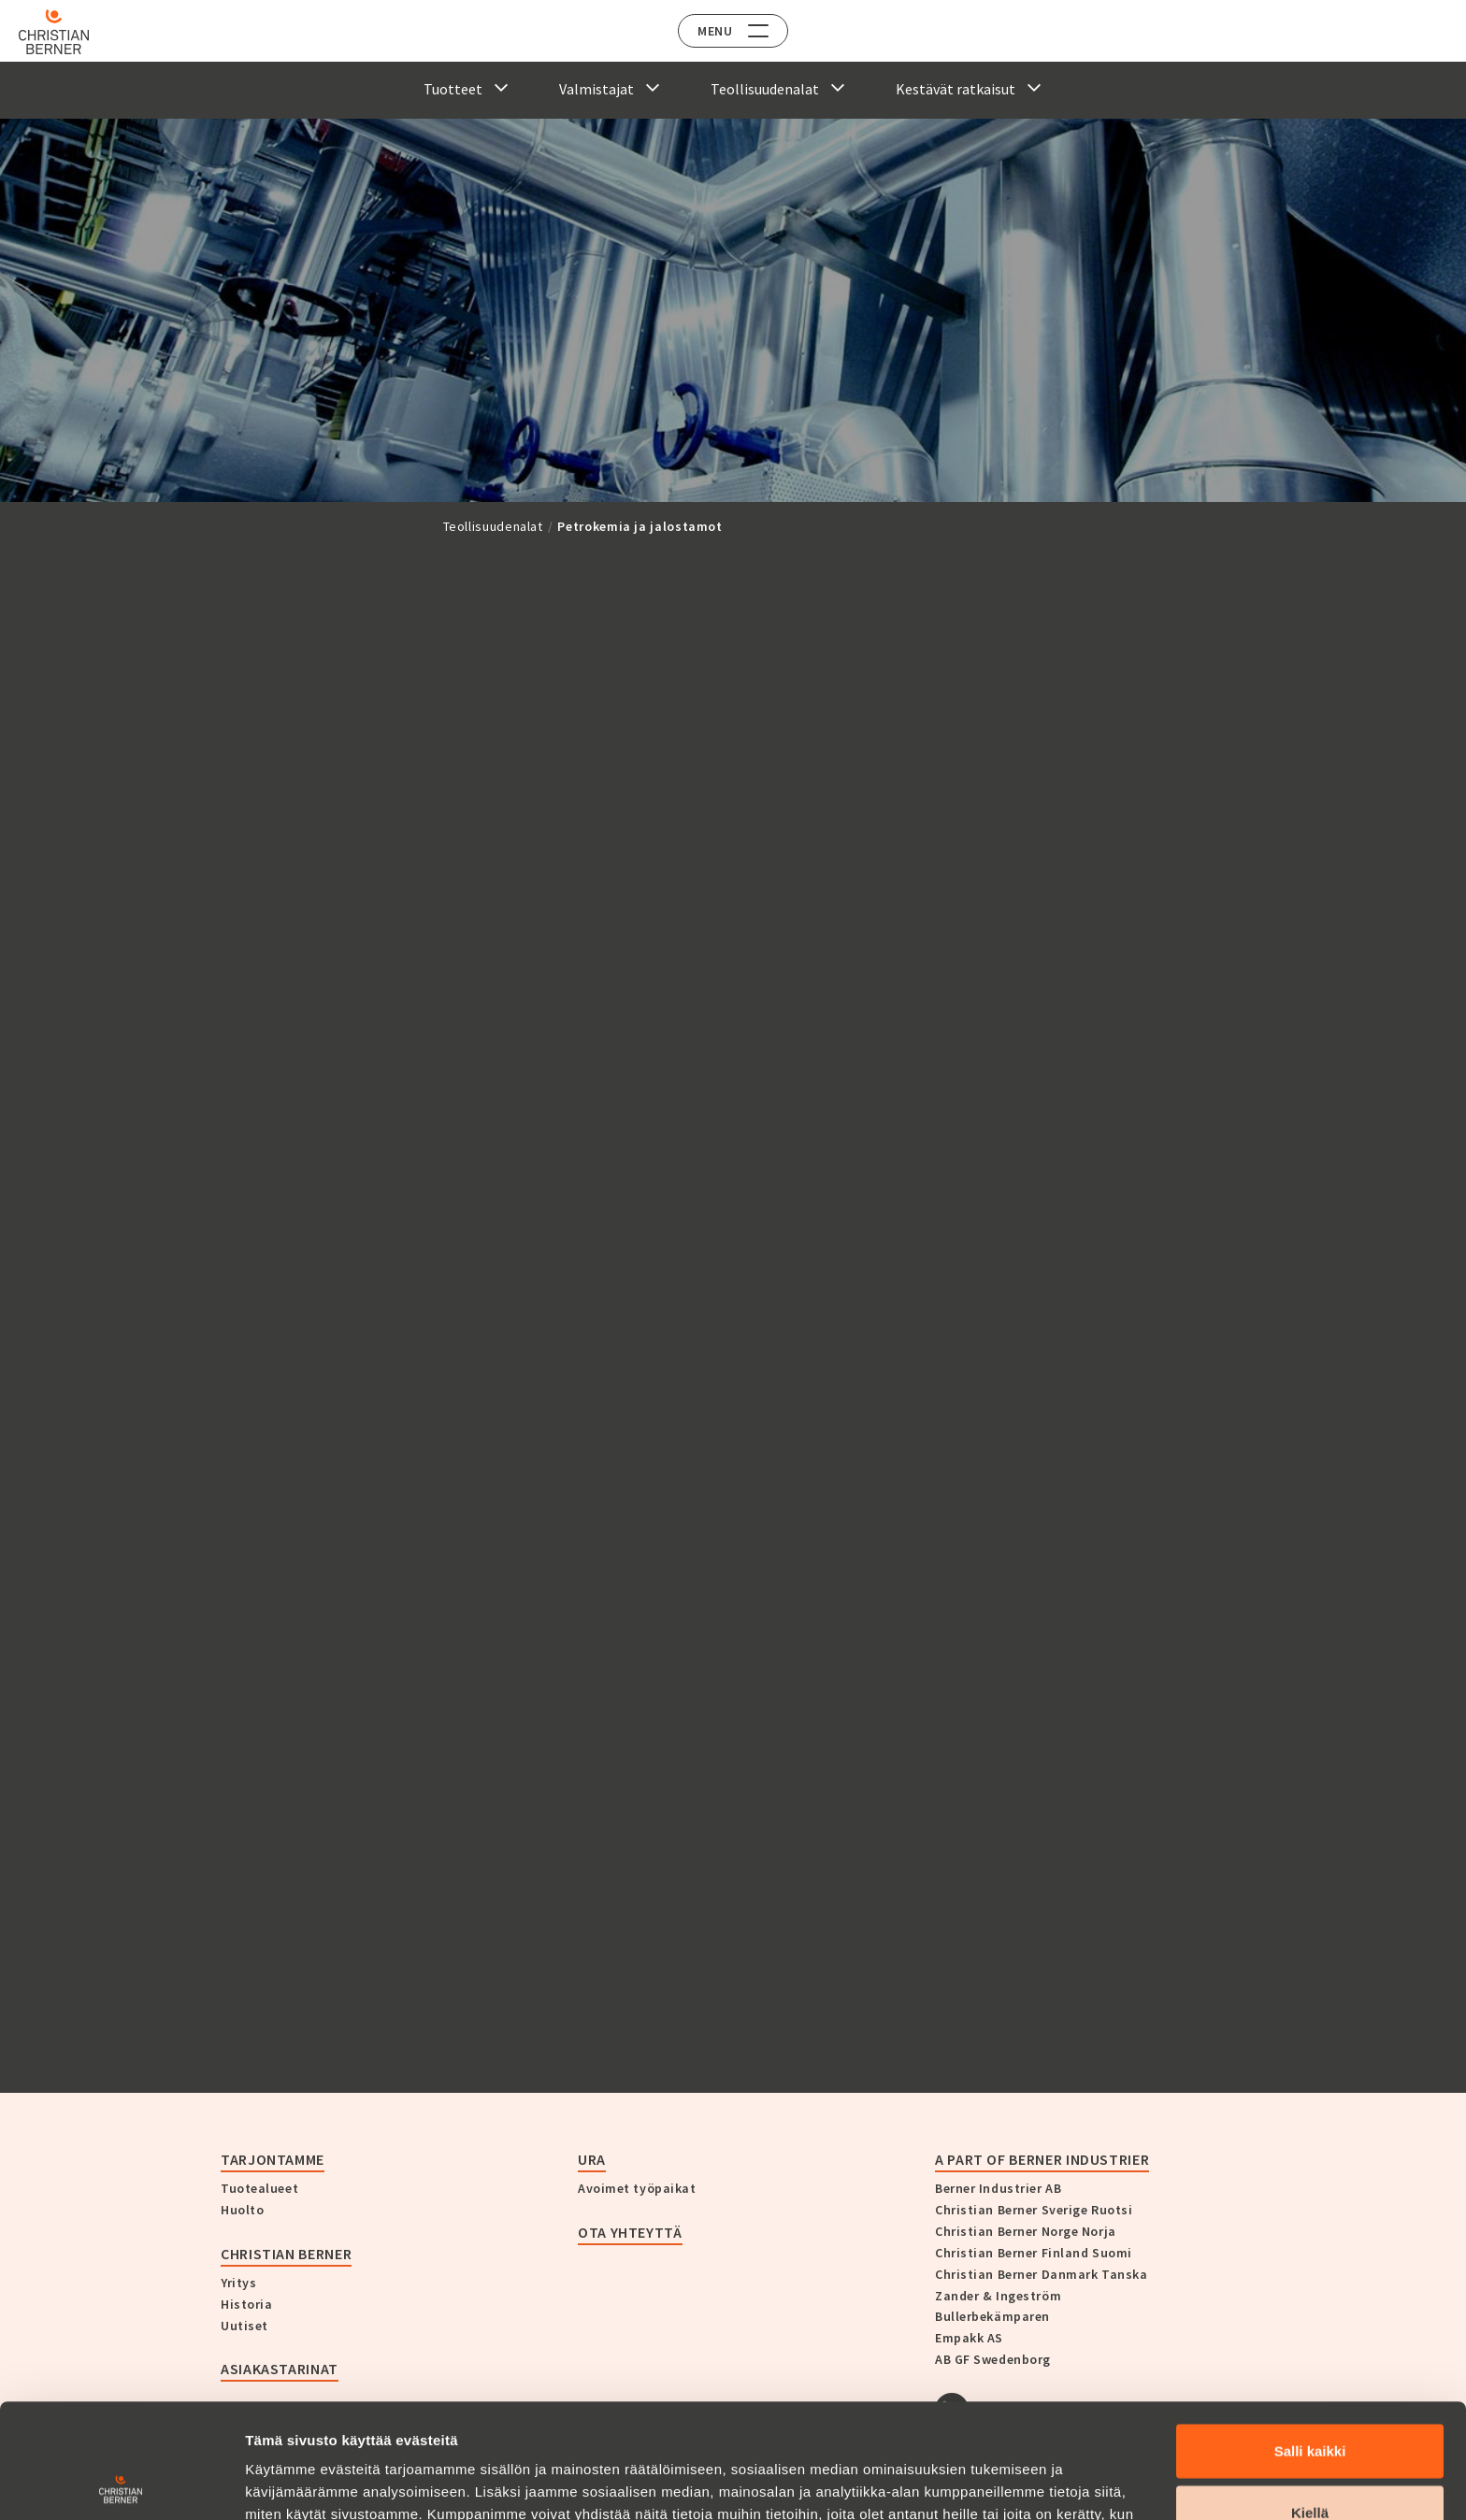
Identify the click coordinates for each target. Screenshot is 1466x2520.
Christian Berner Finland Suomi (1033, 2252)
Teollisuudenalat (493, 526)
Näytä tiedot (1000, 2483)
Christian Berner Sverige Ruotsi (1033, 2209)
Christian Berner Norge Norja (1025, 2231)
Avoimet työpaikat (637, 2188)
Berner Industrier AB (998, 2188)
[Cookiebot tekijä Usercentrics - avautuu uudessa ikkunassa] (121, 2484)
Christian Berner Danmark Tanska (1041, 2274)
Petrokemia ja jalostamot (639, 526)
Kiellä (1310, 2398)
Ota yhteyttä (630, 2232)
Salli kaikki (1310, 2336)
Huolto (242, 2209)
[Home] (68, 31)
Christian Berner (286, 2253)
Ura (592, 2159)
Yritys (238, 2282)
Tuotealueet (259, 2188)
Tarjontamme (272, 2159)
